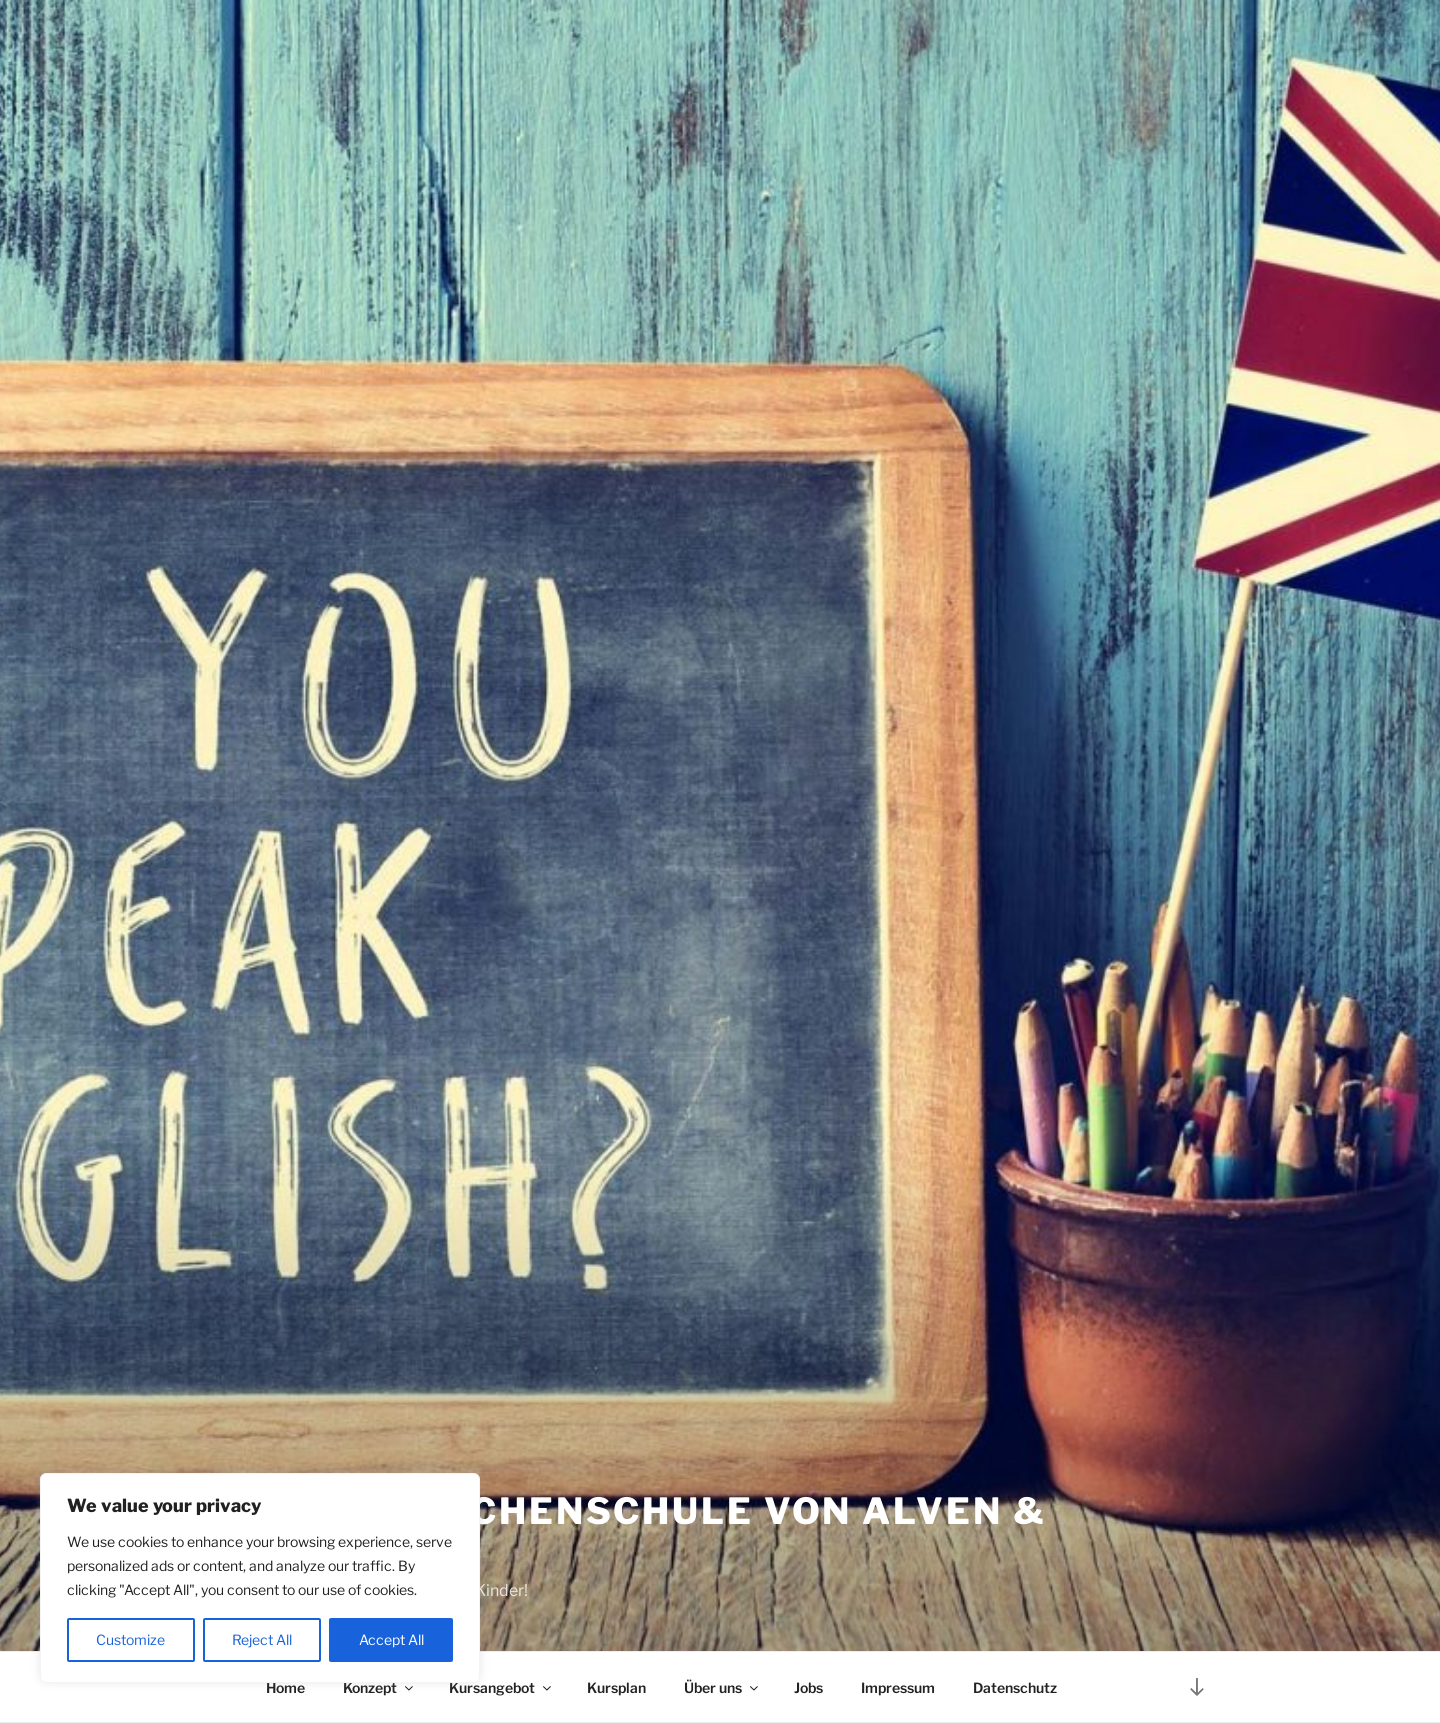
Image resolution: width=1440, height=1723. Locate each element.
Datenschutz (1015, 1687)
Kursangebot (501, 1687)
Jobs (808, 1687)
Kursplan (616, 1687)
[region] (260, 1578)
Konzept (379, 1687)
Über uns (722, 1687)
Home (285, 1687)
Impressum (898, 1687)
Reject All (262, 1639)
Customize (130, 1639)
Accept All (391, 1639)
